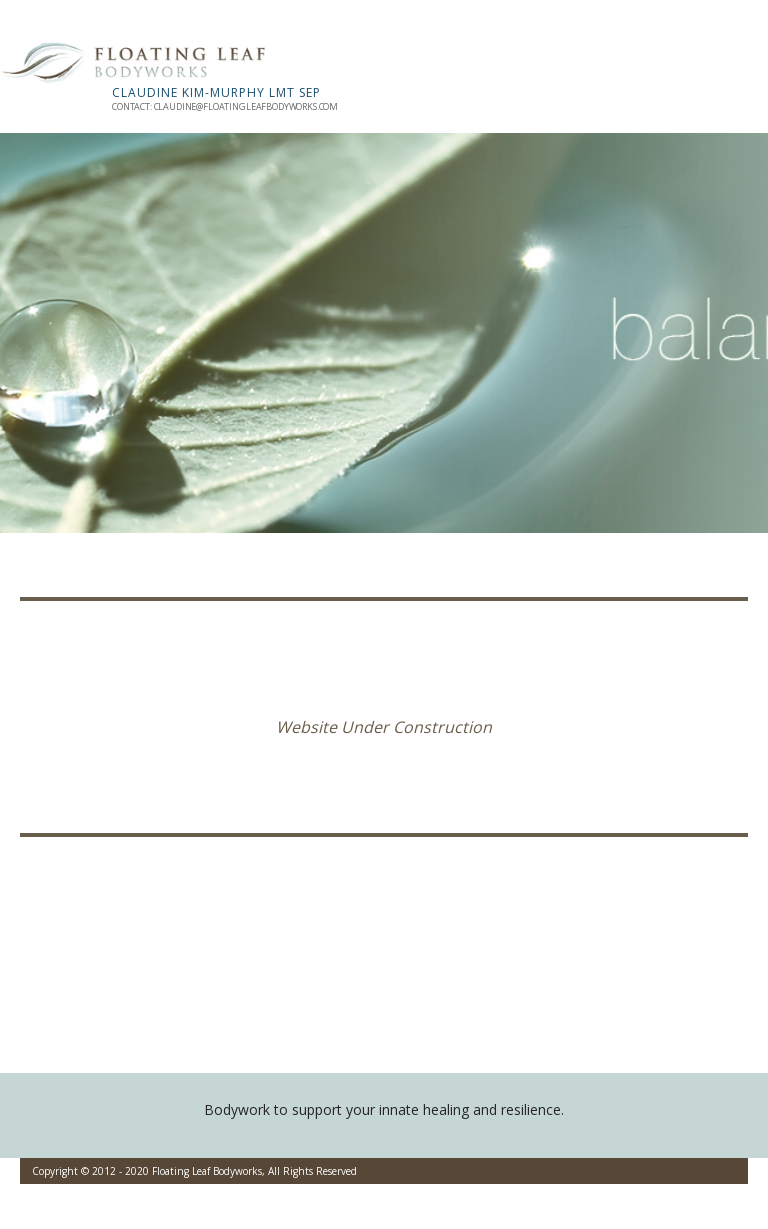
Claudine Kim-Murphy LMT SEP (216, 92)
